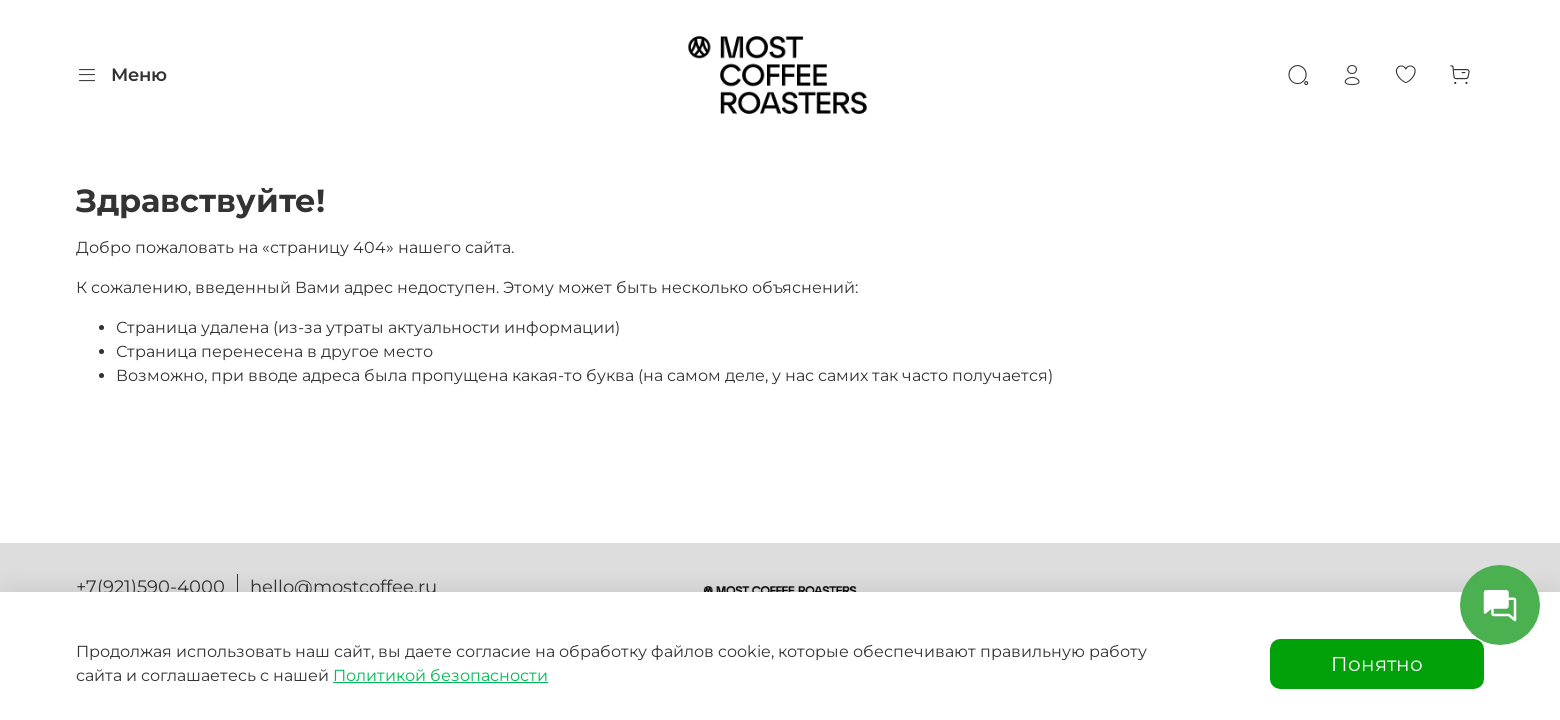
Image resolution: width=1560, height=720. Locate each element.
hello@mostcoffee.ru (343, 587)
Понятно (1377, 664)
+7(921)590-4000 (150, 587)
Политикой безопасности (440, 675)
